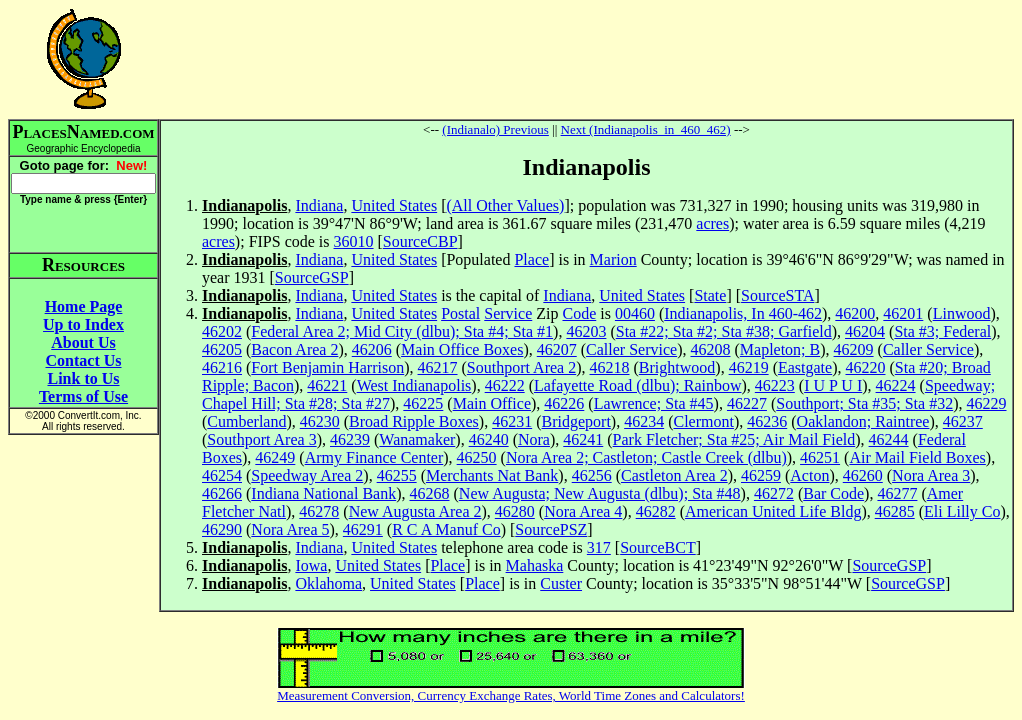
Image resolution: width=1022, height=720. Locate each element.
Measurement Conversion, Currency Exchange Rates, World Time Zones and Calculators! (511, 695)
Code (579, 313)
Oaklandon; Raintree (863, 421)
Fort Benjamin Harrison (327, 367)
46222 (505, 385)
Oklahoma (328, 583)
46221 (327, 385)
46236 (767, 421)
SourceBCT (658, 547)
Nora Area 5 (290, 529)
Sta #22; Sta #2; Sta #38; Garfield (724, 331)
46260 (863, 475)
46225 (423, 403)
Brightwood (677, 367)
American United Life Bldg (773, 511)
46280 (515, 511)
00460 (635, 313)
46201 (903, 313)
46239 (350, 439)
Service (508, 313)
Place (531, 259)
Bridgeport (576, 421)
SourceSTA (777, 295)
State (710, 295)
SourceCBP (420, 241)
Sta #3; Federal (942, 331)
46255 (397, 475)
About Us (83, 342)
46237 (963, 421)
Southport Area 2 (521, 367)
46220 (865, 367)
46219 (749, 367)
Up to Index (83, 324)
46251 (820, 457)
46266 (222, 493)
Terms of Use (83, 396)
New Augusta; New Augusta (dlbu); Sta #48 (600, 493)
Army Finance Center (374, 457)
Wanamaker (417, 439)
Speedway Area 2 (307, 475)
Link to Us (83, 378)
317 (599, 547)
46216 (222, 367)
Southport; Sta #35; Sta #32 (864, 403)
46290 (222, 529)
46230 (320, 421)
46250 (477, 457)
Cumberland (246, 421)
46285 (895, 511)
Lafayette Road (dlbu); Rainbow (638, 385)
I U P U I (833, 385)
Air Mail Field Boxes (917, 457)
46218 (610, 367)
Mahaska (535, 565)
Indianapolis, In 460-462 (743, 313)
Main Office (492, 403)
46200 (855, 313)
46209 (854, 349)
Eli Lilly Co (962, 511)
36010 (354, 241)
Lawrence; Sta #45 (654, 403)
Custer (561, 583)
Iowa (311, 565)
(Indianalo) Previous (495, 129)
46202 (222, 331)
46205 (222, 349)
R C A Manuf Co (446, 529)
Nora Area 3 (931, 475)
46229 (987, 403)
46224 (896, 385)
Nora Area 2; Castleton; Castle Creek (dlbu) (646, 457)
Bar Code (833, 493)
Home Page (84, 306)
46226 (564, 403)
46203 (586, 331)
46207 (557, 349)
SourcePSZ (551, 529)
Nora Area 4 (583, 511)
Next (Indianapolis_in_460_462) (646, 129)
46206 (372, 349)
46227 (747, 403)
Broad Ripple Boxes (414, 421)
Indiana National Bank (323, 493)
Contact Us (84, 360)
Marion (613, 259)
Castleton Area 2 (674, 475)
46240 (489, 439)
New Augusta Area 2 (415, 511)
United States (394, 205)
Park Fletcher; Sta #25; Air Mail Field (734, 439)
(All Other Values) (505, 205)
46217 (438, 367)
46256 (592, 475)
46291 (363, 529)
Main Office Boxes (462, 349)
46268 (430, 493)
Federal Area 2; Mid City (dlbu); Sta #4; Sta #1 (402, 331)
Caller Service (631, 349)
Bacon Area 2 (294, 349)
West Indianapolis (414, 385)
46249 (275, 457)
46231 (512, 421)
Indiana (319, 205)
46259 (761, 475)
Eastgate (805, 367)
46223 (775, 385)
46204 (865, 331)
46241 (583, 439)
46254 (222, 475)
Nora (534, 439)
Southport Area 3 (261, 439)
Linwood (962, 313)
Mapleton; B (780, 349)
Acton (809, 475)
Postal (460, 313)
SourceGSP (312, 277)
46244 (889, 439)
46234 (644, 421)
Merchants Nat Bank (492, 475)
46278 (319, 511)
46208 (710, 349)
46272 (774, 493)
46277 (897, 493)
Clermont (703, 421)
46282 (656, 511)
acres (712, 223)
